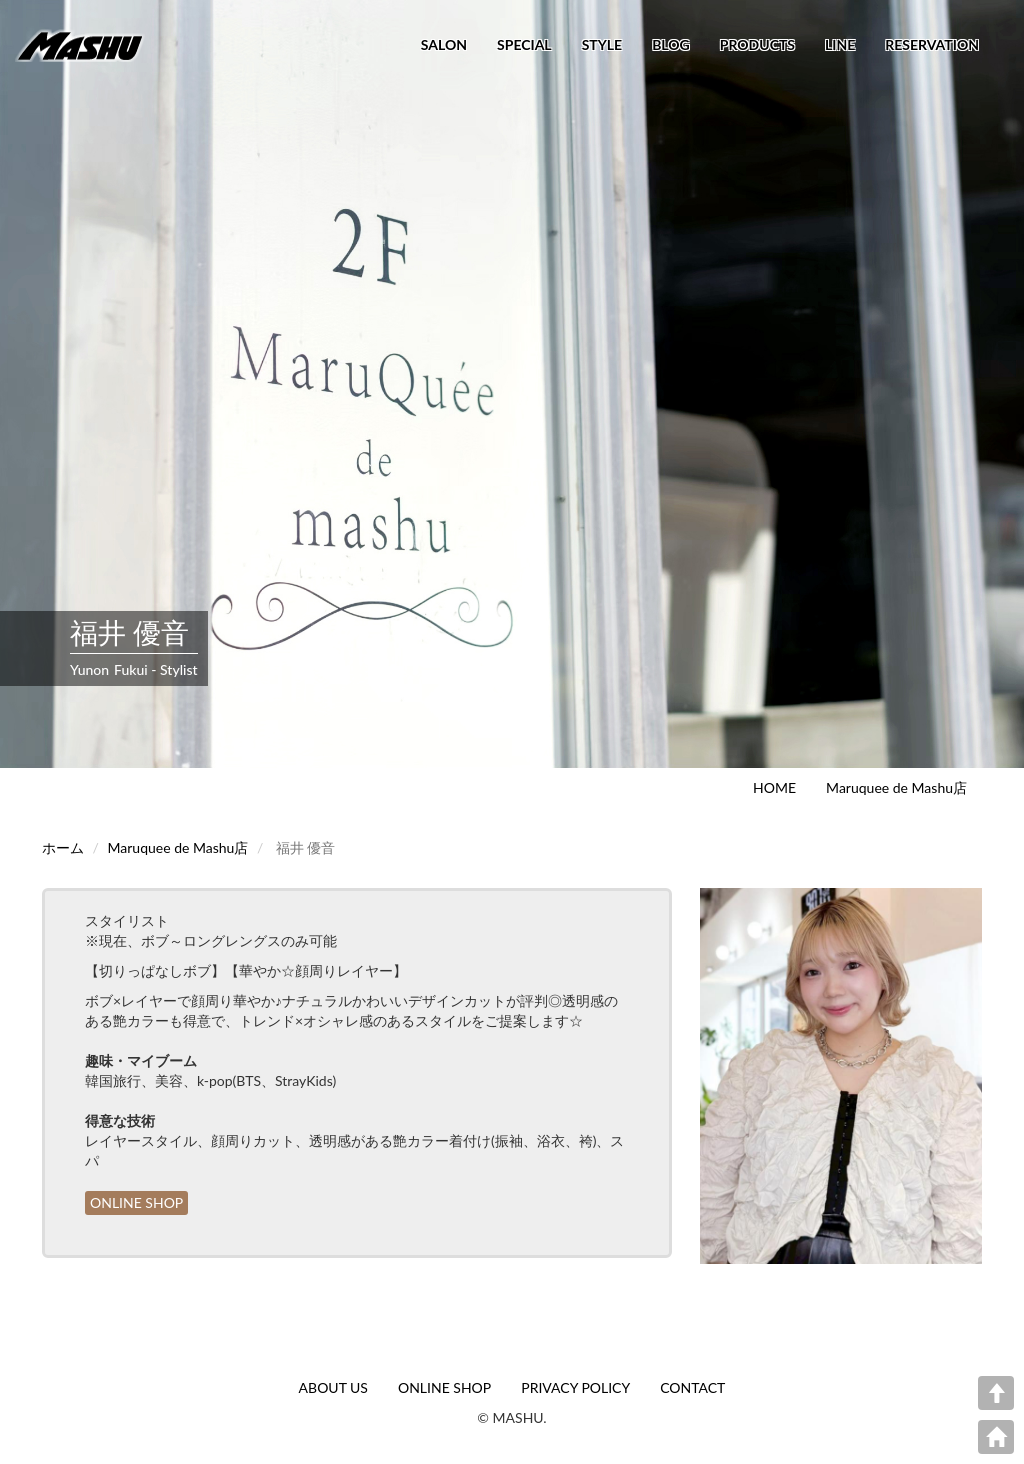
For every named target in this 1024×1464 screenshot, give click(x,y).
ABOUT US (333, 1387)
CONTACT (692, 1387)
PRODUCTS (757, 44)
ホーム (63, 847)
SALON (444, 44)
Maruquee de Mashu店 (896, 787)
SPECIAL (524, 44)
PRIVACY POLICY (575, 1387)
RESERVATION (932, 44)
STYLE (602, 44)
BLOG (671, 44)
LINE (840, 44)
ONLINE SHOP (136, 1202)
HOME (774, 787)
